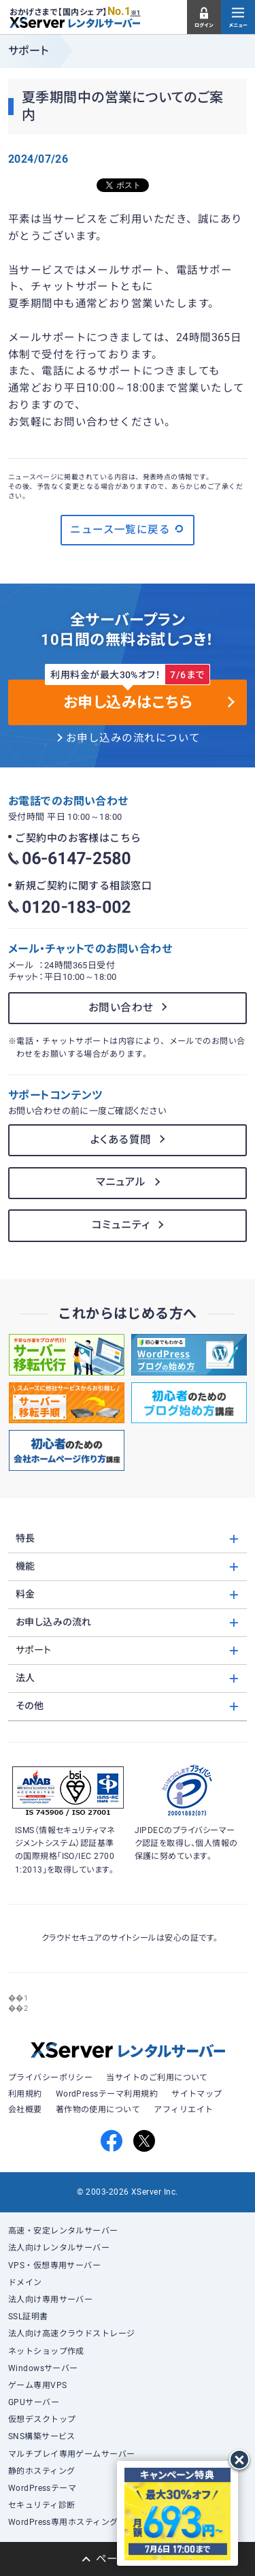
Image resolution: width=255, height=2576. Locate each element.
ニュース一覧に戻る (127, 529)
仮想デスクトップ (42, 2419)
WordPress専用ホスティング (63, 2522)
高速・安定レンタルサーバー (63, 2231)
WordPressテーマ (42, 2488)
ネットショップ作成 (46, 2351)
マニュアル (121, 1182)
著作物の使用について (98, 2109)
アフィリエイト (183, 2109)
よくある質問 (121, 1140)
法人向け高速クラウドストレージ (71, 2333)
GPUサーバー (33, 2402)
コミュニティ (121, 1225)
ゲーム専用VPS (37, 2385)
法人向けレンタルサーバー (59, 2248)
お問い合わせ (121, 1008)
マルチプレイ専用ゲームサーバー (71, 2454)
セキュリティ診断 (41, 2505)
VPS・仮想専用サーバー (54, 2265)
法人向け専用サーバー (50, 2299)
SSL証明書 (28, 2316)
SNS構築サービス (41, 2436)
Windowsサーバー (43, 2368)
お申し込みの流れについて (133, 738)
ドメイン (25, 2282)
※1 (136, 13)
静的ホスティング (41, 2471)
